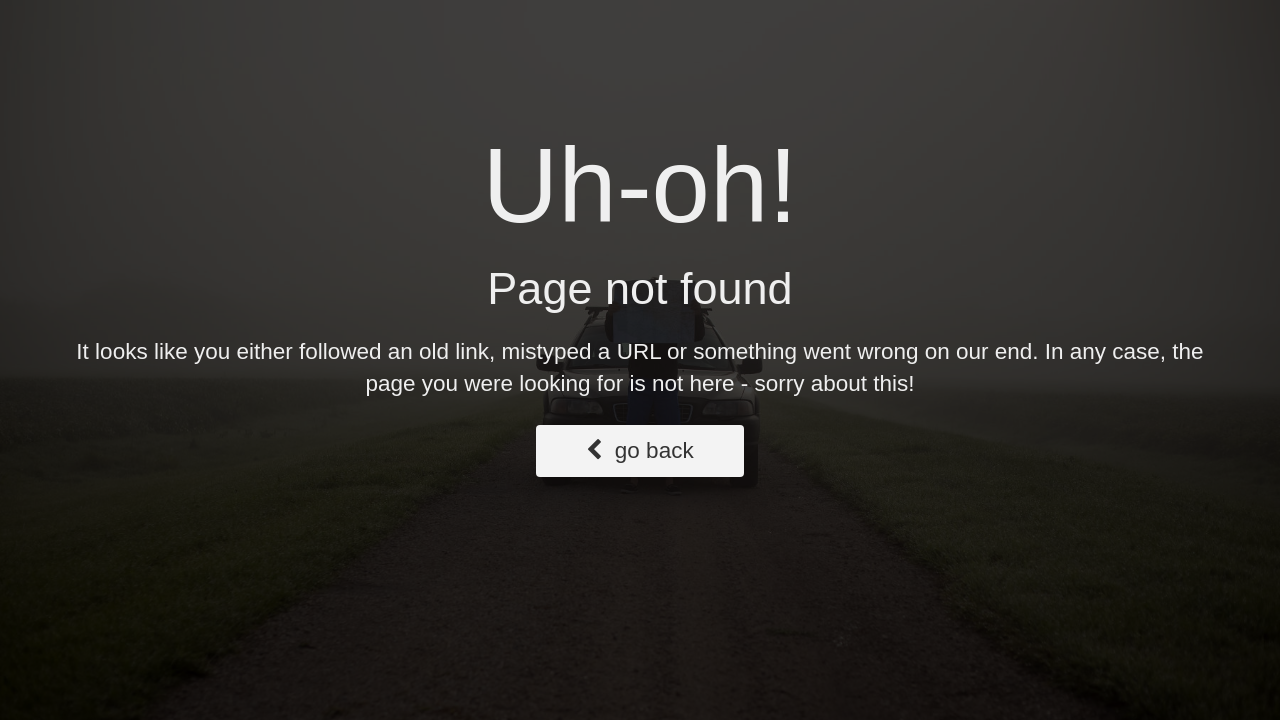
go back (639, 450)
